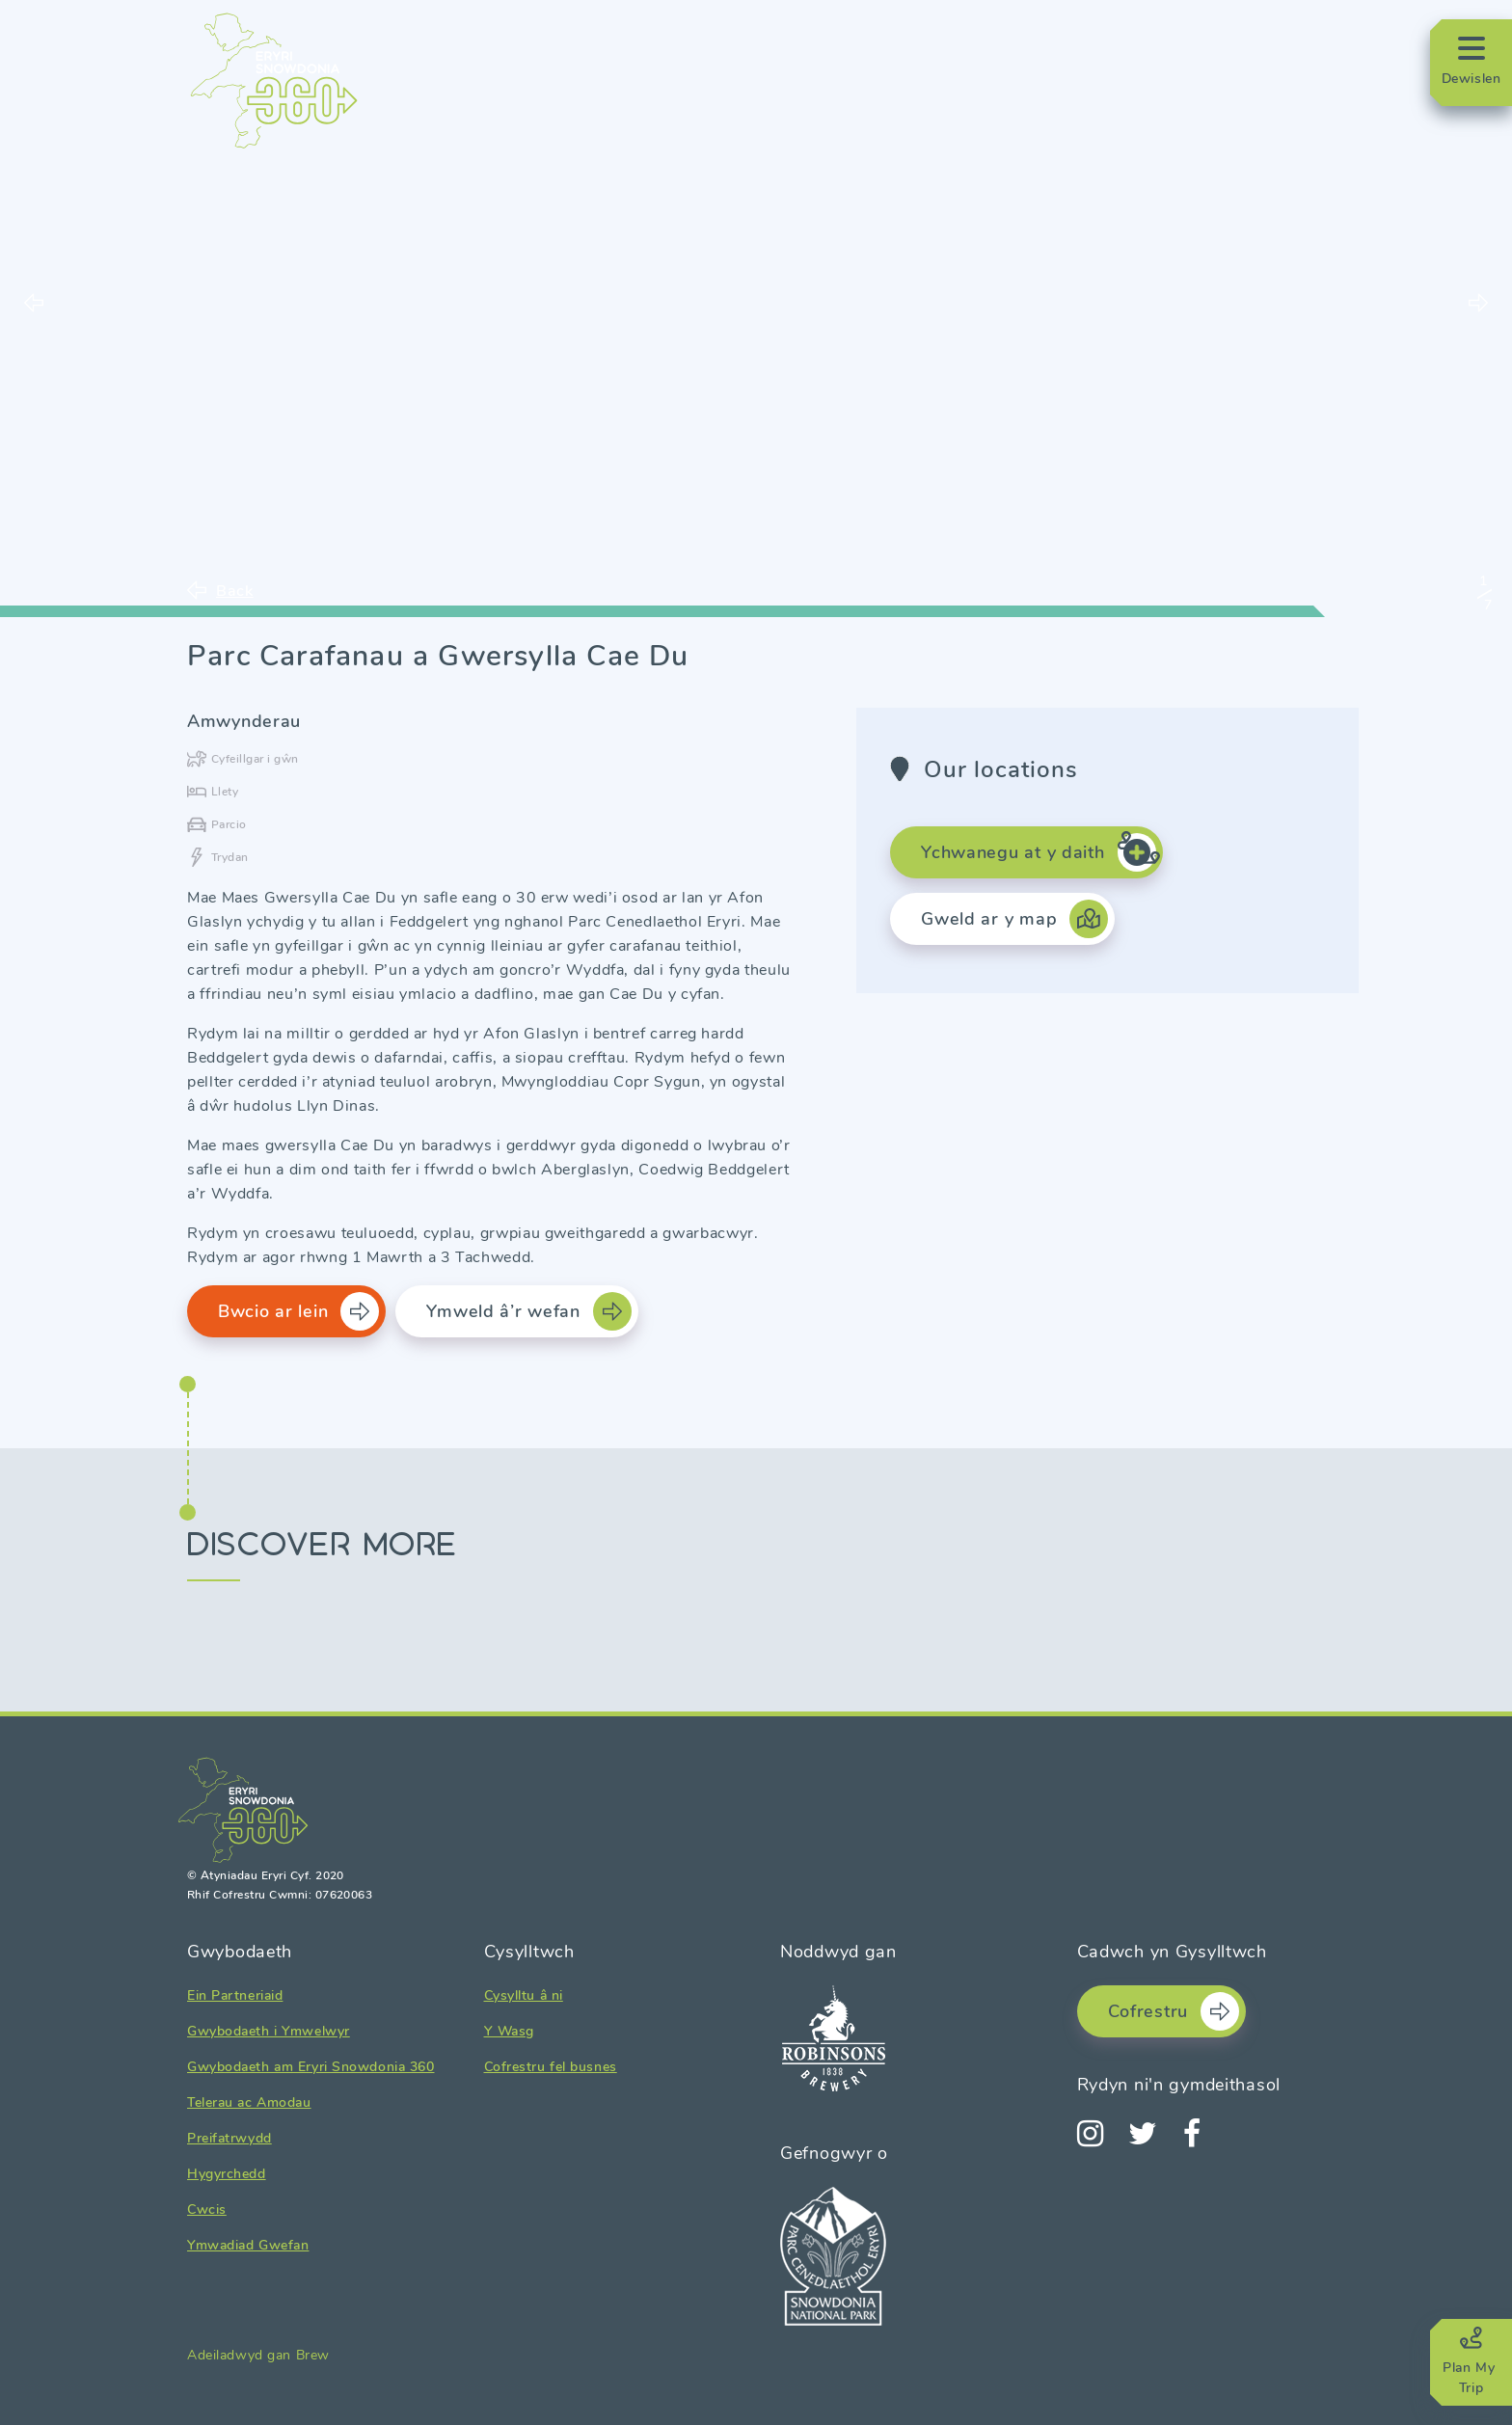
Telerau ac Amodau (249, 2102)
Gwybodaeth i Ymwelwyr (268, 2031)
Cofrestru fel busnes (550, 2067)
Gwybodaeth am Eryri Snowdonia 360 (310, 2067)
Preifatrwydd (229, 2138)
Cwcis (207, 2209)
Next (1478, 302)
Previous (33, 302)
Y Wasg (509, 2031)
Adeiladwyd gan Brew (258, 2354)
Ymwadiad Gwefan (248, 2245)
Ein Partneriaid (235, 1995)
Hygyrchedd (226, 2174)
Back (235, 590)
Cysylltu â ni (523, 1995)
